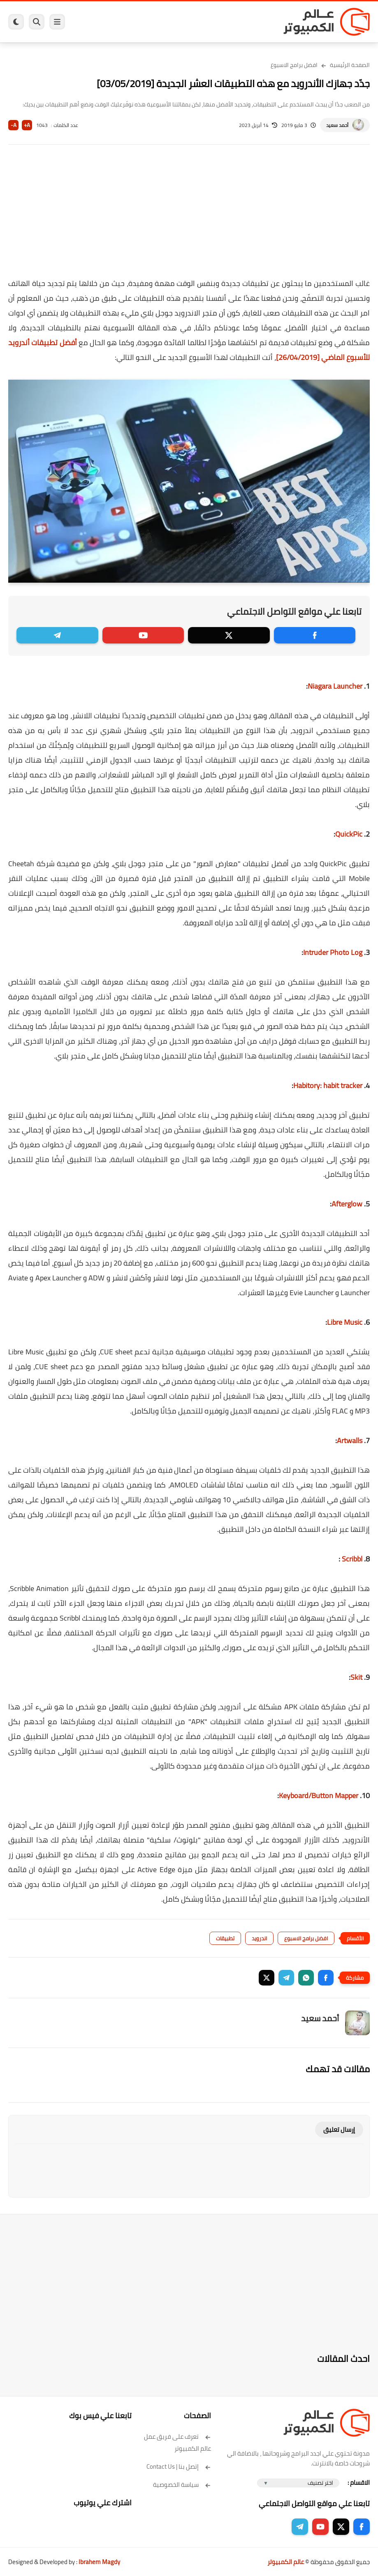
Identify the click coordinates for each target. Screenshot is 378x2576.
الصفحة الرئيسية (350, 65)
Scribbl (351, 1559)
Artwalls (349, 1440)
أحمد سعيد (337, 125)
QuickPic (348, 834)
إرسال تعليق (339, 2130)
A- (13, 125)
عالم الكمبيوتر (285, 2562)
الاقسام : (359, 2482)
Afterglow (347, 1204)
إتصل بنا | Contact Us (178, 2466)
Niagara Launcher (335, 686)
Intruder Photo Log (332, 952)
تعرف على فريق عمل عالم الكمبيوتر (177, 2442)
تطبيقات (225, 1938)
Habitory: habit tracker (327, 1085)
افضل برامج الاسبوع (294, 65)
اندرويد (259, 1938)
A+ (27, 125)
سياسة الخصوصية (182, 2485)
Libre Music (344, 1322)
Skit (356, 1677)
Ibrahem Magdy (99, 2562)
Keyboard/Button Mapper (318, 1795)
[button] (326, 1978)
